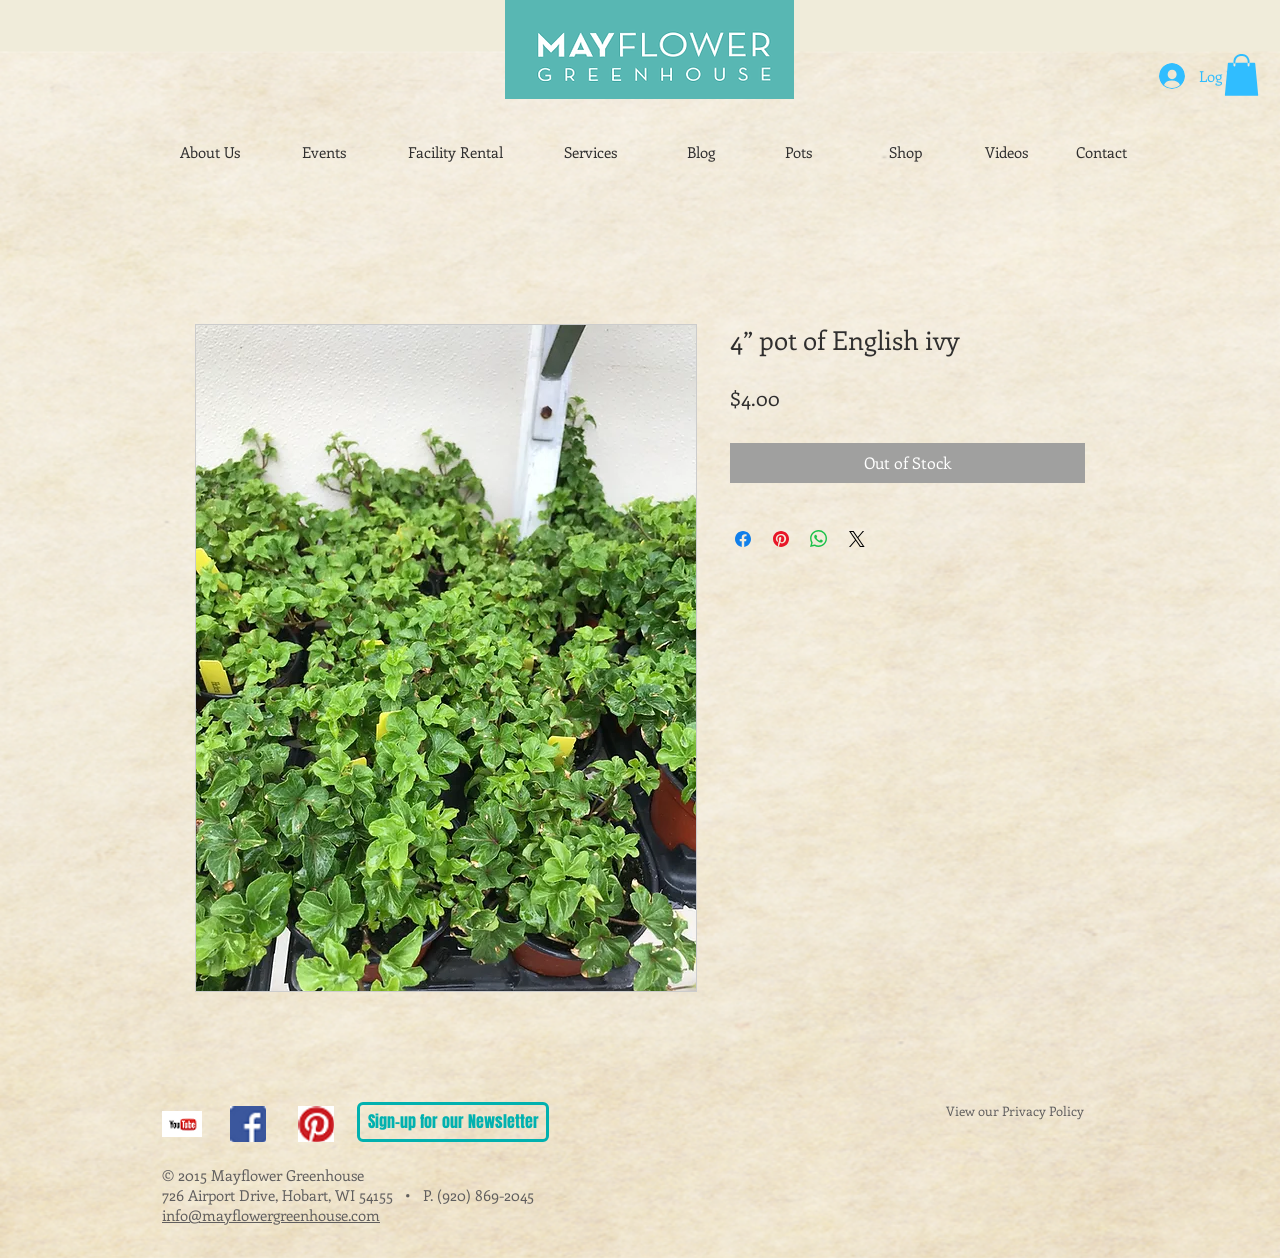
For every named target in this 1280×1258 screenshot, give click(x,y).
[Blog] (700, 153)
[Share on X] (857, 539)
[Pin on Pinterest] (781, 539)
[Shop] (905, 153)
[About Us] (210, 153)
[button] (1241, 75)
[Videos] (1006, 153)
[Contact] (1101, 153)
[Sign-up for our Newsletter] (453, 1122)
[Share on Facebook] (743, 539)
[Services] (590, 153)
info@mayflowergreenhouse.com (271, 1215)
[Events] (323, 153)
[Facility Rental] (455, 153)
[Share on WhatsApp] (819, 539)
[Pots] (798, 153)
